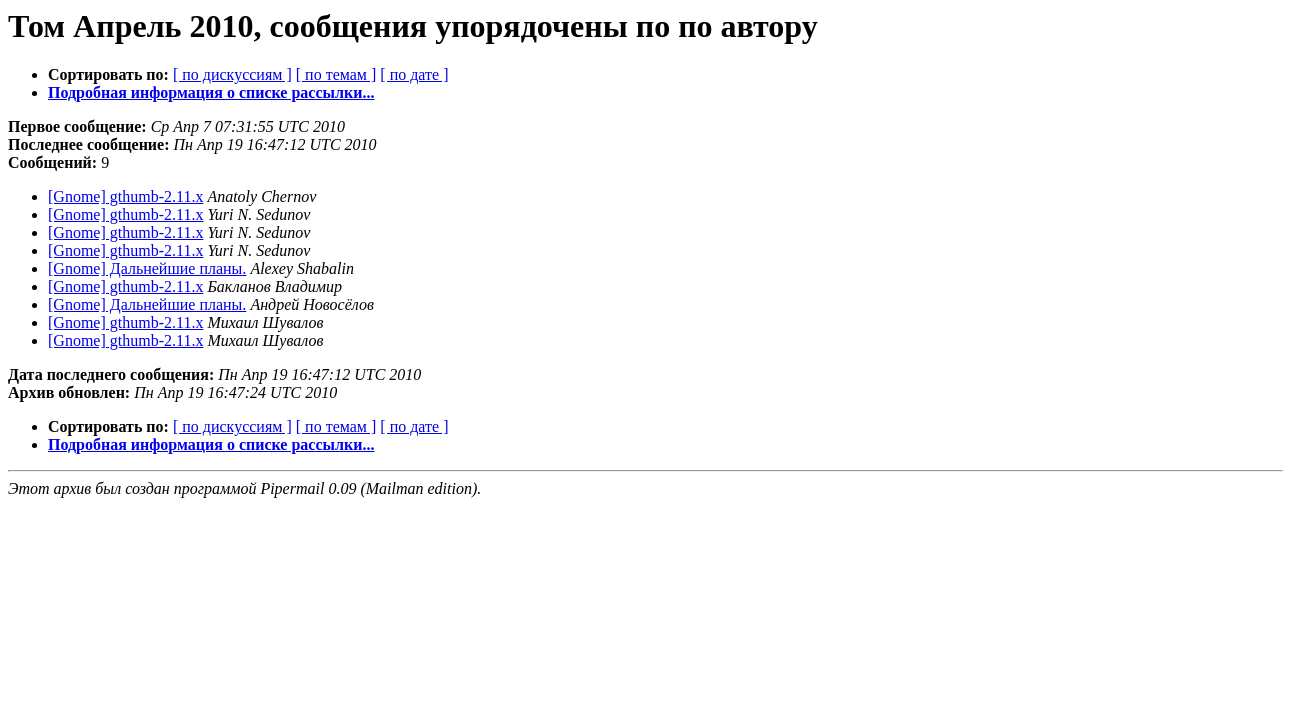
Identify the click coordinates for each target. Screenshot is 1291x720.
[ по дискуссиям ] (232, 74)
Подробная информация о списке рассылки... (211, 92)
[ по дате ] (414, 74)
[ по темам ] (336, 74)
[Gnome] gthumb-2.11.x (125, 196)
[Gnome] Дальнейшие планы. (147, 268)
